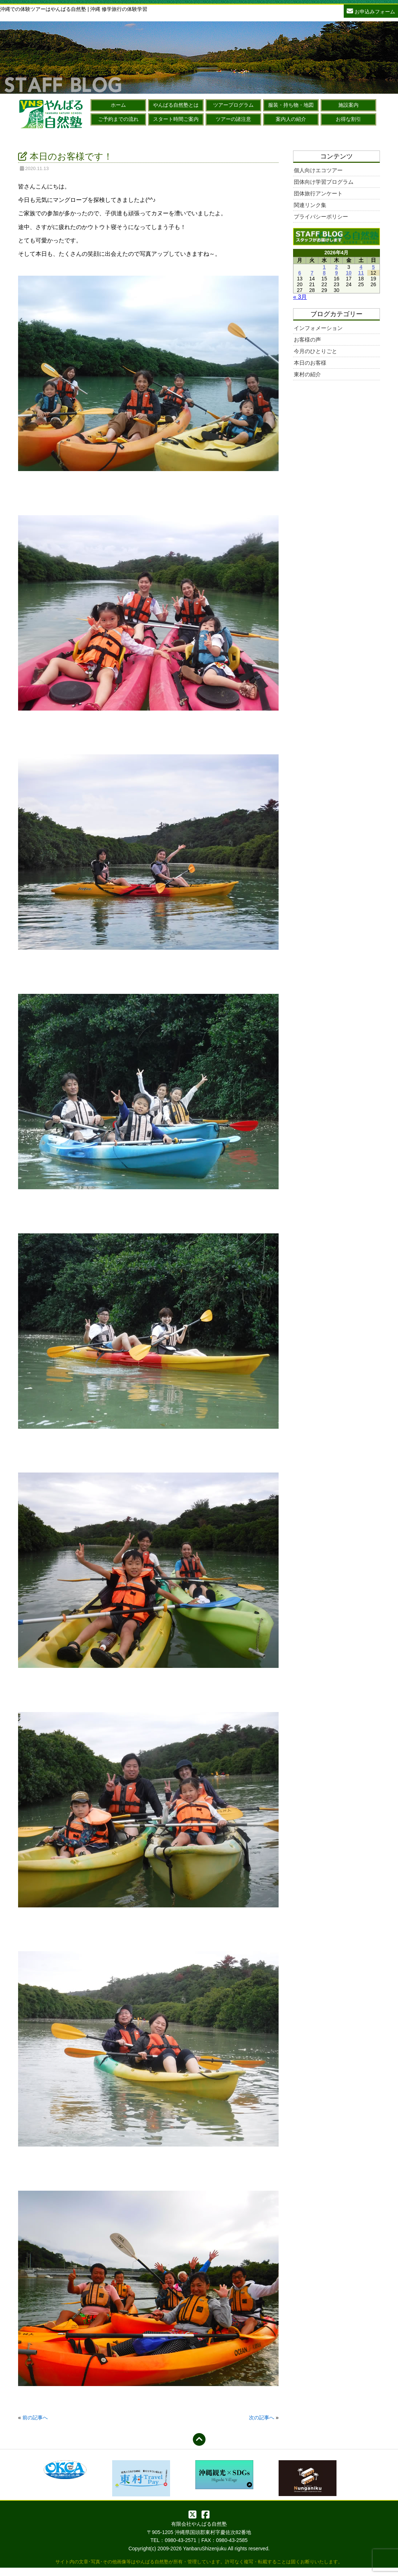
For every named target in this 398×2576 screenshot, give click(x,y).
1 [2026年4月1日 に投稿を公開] (324, 267)
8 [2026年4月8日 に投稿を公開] (324, 273)
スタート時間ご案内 (176, 119)
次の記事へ (261, 2417)
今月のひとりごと (315, 351)
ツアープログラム (233, 105)
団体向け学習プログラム (323, 182)
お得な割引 (348, 119)
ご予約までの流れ (118, 119)
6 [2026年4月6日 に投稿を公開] (299, 273)
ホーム (118, 105)
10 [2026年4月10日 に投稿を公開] (349, 273)
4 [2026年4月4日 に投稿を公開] (361, 267)
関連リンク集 (310, 205)
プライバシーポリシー (321, 216)
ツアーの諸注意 (233, 119)
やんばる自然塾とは (176, 105)
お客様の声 (307, 339)
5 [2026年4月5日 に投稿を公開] (373, 267)
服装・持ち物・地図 (291, 105)
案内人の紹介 (291, 119)
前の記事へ (35, 2417)
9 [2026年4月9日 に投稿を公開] (336, 273)
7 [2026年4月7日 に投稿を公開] (311, 273)
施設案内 (348, 105)
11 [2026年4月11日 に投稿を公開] (361, 273)
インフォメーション (318, 328)
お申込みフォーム (371, 10)
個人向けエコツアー (318, 170)
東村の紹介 (307, 374)
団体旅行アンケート (318, 193)
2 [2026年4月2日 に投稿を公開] (336, 267)
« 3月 (300, 297)
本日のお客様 (310, 363)
